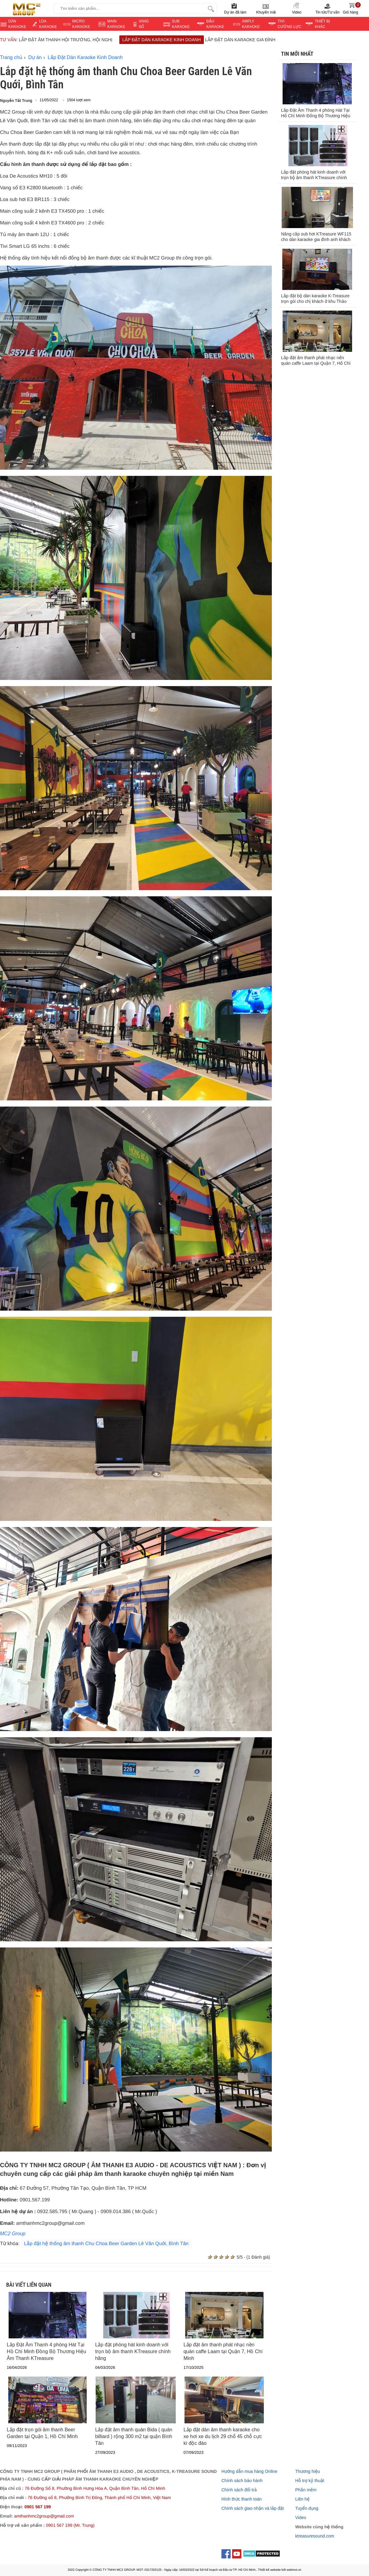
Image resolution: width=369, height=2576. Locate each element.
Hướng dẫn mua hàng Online (249, 2471)
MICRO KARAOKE (81, 24)
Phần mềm (305, 2489)
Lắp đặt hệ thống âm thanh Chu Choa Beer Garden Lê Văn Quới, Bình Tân (106, 2243)
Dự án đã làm (235, 8)
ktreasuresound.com (314, 2536)
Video (296, 8)
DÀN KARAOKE (17, 24)
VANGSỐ (144, 24)
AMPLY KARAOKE (251, 24)
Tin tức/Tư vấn (327, 8)
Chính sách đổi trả (239, 2489)
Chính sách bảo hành (242, 2480)
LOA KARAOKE (48, 24)
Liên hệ (302, 2499)
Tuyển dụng (306, 2508)
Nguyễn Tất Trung (16, 100)
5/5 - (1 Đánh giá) (253, 2257)
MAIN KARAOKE (116, 24)
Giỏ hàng (352, 8)
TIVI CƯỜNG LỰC (289, 24)
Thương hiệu (307, 2471)
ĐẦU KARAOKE (215, 24)
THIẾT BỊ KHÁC (322, 24)
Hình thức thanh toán (241, 2499)
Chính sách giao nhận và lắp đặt (252, 2508)
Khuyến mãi (266, 8)
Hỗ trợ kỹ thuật (309, 2480)
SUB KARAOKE (181, 24)
